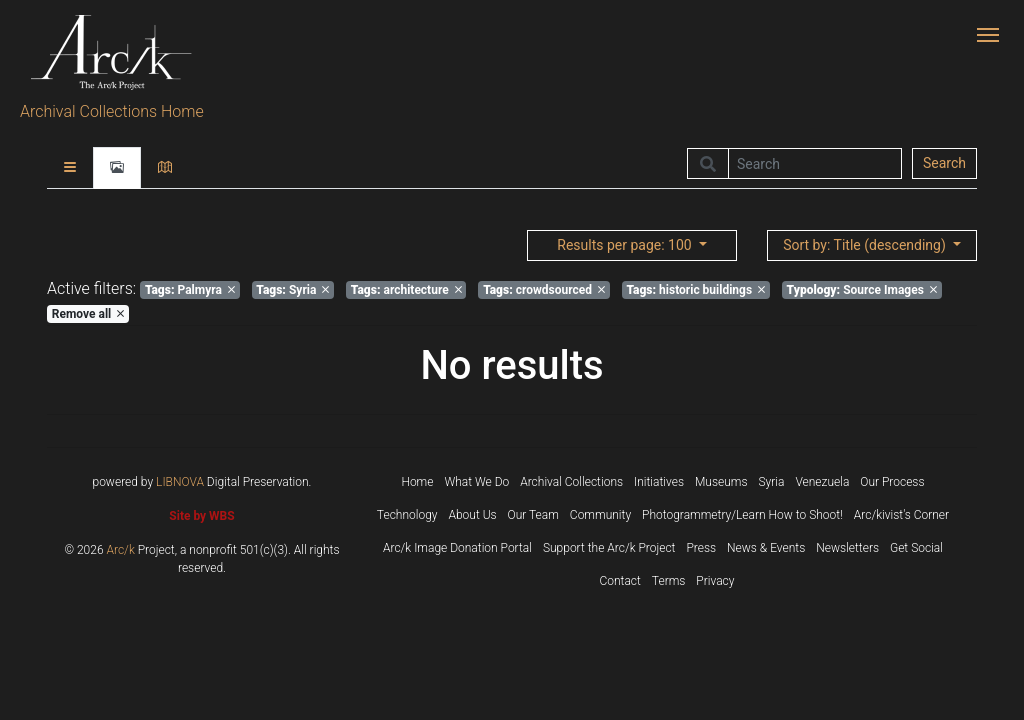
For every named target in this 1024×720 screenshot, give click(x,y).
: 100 (626, 245)
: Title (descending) (866, 245)
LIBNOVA (180, 482)
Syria (292, 290)
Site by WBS (201, 516)
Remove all (88, 314)
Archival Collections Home (112, 111)
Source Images (862, 290)
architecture (406, 290)
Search (944, 163)
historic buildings (695, 290)
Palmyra (190, 290)
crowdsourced (544, 290)
